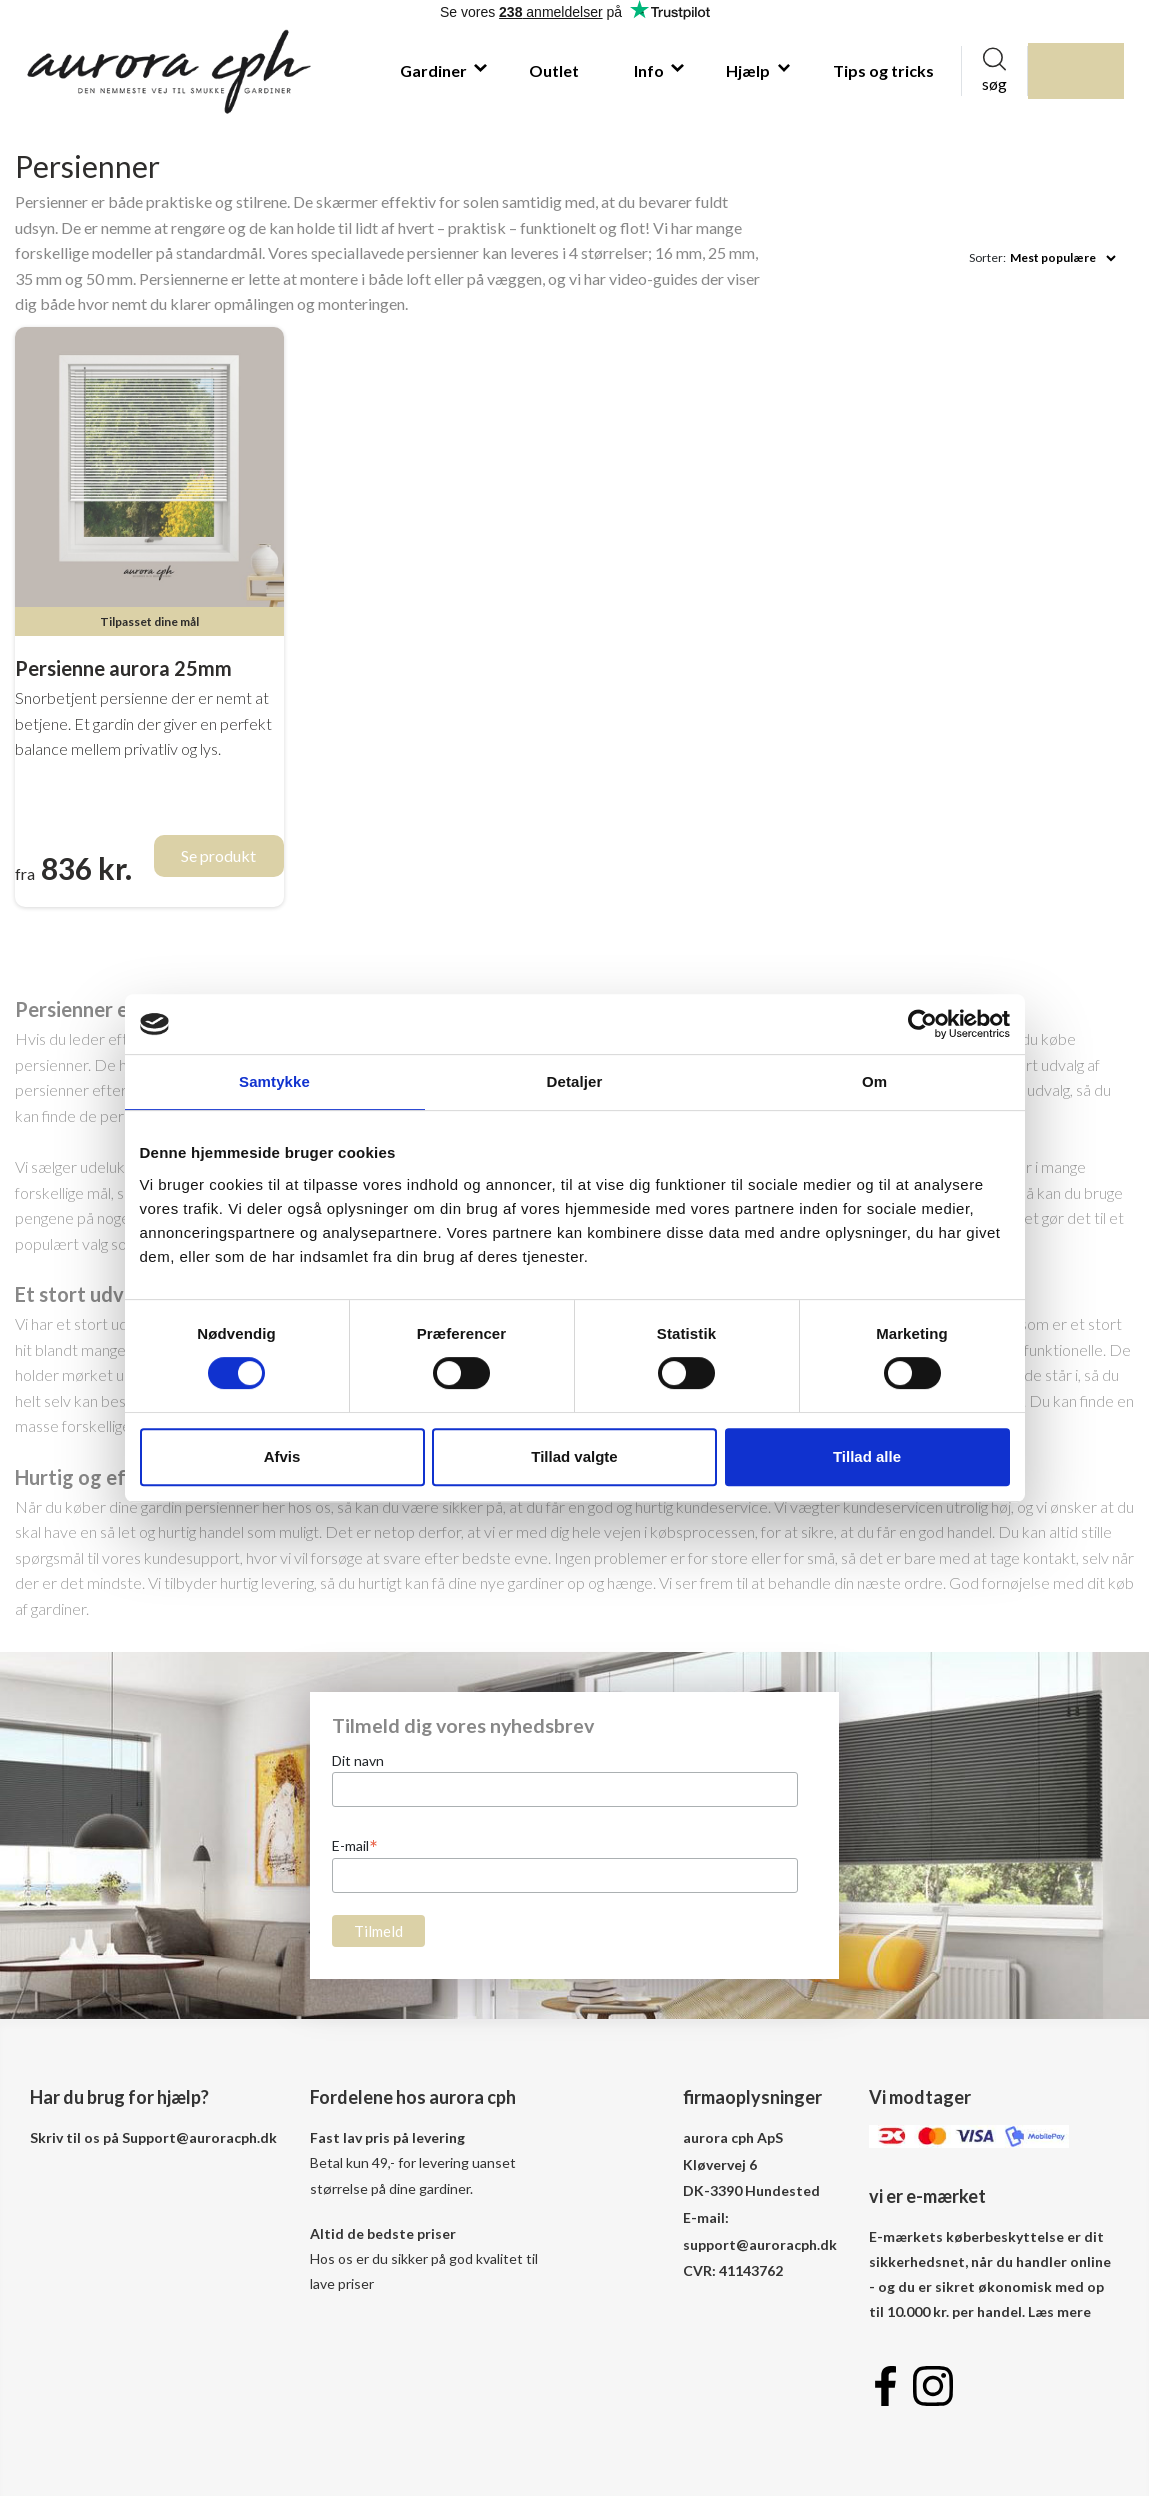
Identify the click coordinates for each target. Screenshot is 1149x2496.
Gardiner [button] (435, 70)
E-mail (355, 1845)
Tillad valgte (574, 1456)
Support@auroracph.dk (199, 2137)
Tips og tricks (883, 70)
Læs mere (1059, 2311)
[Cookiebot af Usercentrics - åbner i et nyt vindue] (922, 1024)
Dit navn (358, 1760)
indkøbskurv (1100, 70)
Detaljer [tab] (575, 1081)
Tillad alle (867, 1456)
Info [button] (650, 70)
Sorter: (987, 257)
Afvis (282, 1456)
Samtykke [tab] (274, 1081)
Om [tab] (874, 1081)
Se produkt (218, 855)
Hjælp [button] (749, 70)
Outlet (554, 70)
